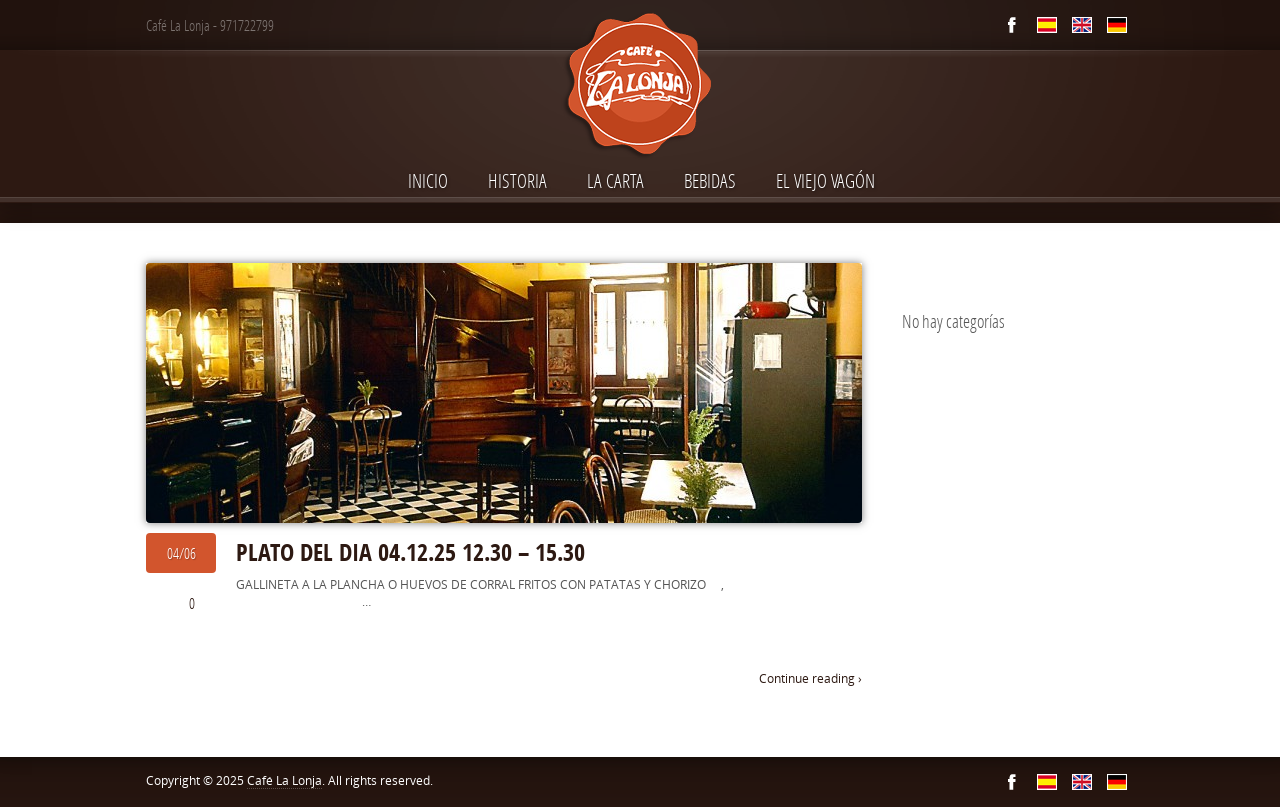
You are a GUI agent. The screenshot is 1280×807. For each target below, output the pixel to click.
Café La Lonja (284, 780)
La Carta (615, 180)
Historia (517, 180)
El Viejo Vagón (825, 180)
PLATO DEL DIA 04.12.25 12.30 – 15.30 (410, 552)
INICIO (428, 180)
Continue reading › (810, 678)
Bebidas (710, 180)
